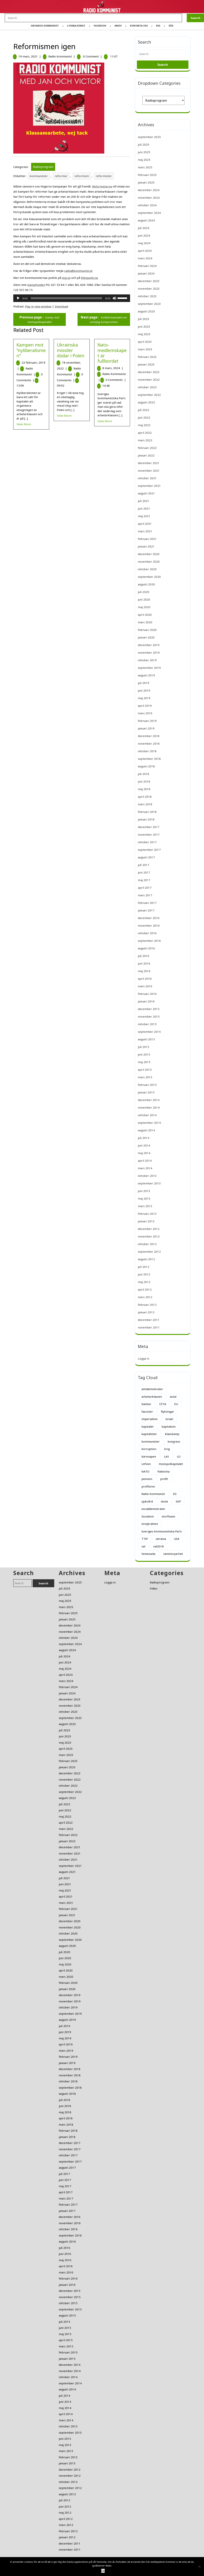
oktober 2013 (147, 1180)
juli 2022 (143, 414)
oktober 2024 (147, 209)
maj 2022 (144, 429)
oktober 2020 (147, 573)
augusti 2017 (146, 861)
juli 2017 (143, 869)
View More (27, 424)
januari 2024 (146, 277)
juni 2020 (144, 603)
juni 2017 (144, 876)
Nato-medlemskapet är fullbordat (116, 353)
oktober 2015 (147, 1028)
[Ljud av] (118, 298)
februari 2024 (147, 270)
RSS (158, 25)
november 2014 (149, 1111)
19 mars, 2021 (32, 56)
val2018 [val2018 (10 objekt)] (158, 1550)
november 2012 (149, 1240)
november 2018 (149, 747)
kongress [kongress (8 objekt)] (174, 1445)
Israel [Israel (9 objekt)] (169, 1423)
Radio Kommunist (64, 56)
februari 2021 (147, 543)
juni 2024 (144, 239)
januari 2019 (146, 732)
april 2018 (145, 800)
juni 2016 (144, 967)
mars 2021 (145, 535)
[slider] (70, 298)
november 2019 (149, 656)
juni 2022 (144, 421)
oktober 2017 (147, 846)
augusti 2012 (146, 1263)
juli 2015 (143, 1051)
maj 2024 (144, 247)
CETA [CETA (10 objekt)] (162, 1408)
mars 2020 (145, 626)
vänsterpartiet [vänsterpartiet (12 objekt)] (173, 1558)
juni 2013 (144, 1195)
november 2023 (149, 292)
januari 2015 (146, 1096)
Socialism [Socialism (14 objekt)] (147, 1520)
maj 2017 (144, 884)
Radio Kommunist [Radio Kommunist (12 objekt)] (153, 1498)
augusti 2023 (146, 315)
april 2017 (145, 891)
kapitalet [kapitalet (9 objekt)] (147, 1430)
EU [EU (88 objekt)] (176, 1408)
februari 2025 (147, 179)
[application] (75, 298)
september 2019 (149, 672)
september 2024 (149, 217)
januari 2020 (146, 641)
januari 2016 (146, 1005)
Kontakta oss (139, 25)
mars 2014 (145, 1172)
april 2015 (145, 1073)
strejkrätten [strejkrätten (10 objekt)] (149, 1528)
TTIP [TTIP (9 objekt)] (144, 1543)
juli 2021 (143, 505)
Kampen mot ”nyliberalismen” (35, 350)
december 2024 (148, 194)
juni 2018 (144, 785)
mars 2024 (145, 262)
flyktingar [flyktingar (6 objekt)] (167, 1415)
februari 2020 (147, 634)
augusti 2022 (146, 406)
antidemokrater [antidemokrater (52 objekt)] (152, 1393)
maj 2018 (144, 793)
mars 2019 (145, 717)
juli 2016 (143, 960)
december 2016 (148, 922)
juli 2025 (143, 148)
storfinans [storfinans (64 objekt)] (168, 1520)
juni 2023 (144, 330)
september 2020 (149, 581)
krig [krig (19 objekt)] (167, 1453)
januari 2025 (146, 186)
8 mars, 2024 (116, 368)
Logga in (143, 1362)
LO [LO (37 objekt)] (178, 1460)
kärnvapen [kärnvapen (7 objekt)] (148, 1460)
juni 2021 (144, 512)
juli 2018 (143, 778)
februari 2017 (147, 907)
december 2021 (148, 467)
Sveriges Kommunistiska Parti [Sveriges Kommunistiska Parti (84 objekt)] (161, 1535)
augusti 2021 (146, 497)
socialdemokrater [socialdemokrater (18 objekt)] (153, 1513)
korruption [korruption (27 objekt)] (148, 1453)
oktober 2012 (147, 1248)
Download (65, 306)
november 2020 (149, 565)
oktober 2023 (147, 300)
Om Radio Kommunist (45, 25)
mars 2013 (145, 1210)
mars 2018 (145, 808)
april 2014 (145, 1164)
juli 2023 (143, 323)
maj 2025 (144, 163)
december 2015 (148, 1013)
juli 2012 (143, 1271)
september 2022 (149, 399)
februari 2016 (147, 998)
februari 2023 (147, 361)
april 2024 (145, 254)
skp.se (70, 278)
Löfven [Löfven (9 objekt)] (146, 1468)
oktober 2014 (147, 1119)
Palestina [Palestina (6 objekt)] (163, 1475)
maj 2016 (144, 975)
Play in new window (42, 306)
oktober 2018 (147, 755)
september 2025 (149, 141)
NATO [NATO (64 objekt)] (145, 1475)
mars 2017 (145, 899)
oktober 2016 (147, 937)
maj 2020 (144, 611)
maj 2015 (144, 1066)
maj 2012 (144, 1286)
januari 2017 (146, 914)
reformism (85, 176)
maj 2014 (144, 1157)
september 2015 (149, 1035)
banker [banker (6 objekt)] (146, 1408)
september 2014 (149, 1126)
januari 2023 (146, 368)
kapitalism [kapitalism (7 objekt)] (169, 1430)
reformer (65, 176)
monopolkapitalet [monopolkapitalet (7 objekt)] (171, 1468)
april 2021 (145, 527)
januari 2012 (146, 1316)
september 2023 (149, 308)
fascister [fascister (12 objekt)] (147, 1415)
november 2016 (149, 929)
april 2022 (145, 436)
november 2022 (149, 383)
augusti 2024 (146, 224)
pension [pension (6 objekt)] (146, 1483)
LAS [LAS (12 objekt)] (166, 1460)
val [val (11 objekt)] (143, 1550)
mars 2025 (145, 171)
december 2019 (148, 649)
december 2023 (148, 285)
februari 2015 (147, 1089)
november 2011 (149, 1331)
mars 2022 (145, 444)
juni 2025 (144, 156)
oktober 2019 (147, 664)
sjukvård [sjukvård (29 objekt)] (147, 1505)
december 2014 (148, 1104)
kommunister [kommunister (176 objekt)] (150, 1445)
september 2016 (149, 944)
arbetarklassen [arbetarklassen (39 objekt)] (151, 1400)
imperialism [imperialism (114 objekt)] (149, 1423)
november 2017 (149, 838)
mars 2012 (145, 1301)
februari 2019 (147, 725)
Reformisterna (106, 186)
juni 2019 (144, 694)
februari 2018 (147, 816)
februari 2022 (147, 452)
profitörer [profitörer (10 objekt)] (148, 1490)
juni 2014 (144, 1149)
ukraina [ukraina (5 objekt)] (161, 1543)
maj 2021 (144, 520)
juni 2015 (144, 1058)
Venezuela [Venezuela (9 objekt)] (148, 1558)
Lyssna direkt (76, 25)
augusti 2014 (146, 1134)
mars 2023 (145, 353)
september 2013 (149, 1187)
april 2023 (145, 345)
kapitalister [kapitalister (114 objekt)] (149, 1438)
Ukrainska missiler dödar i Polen (74, 350)
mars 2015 (145, 1081)
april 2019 (145, 709)
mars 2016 (145, 990)
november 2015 (149, 1020)
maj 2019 (144, 702)
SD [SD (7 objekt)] (175, 1498)
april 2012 (145, 1293)
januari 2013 (146, 1225)
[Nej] (199, 2566)
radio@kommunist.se (82, 271)
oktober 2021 (147, 482)
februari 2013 (147, 1217)
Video (162, 1822)
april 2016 (145, 982)
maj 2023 (144, 338)
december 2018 (148, 740)
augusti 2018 (146, 770)
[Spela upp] (22, 298)
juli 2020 (143, 596)
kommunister (43, 176)
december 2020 (148, 558)
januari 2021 (146, 550)
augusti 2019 (146, 679)
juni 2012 (144, 1278)
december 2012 (148, 1233)
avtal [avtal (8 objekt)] (173, 1400)
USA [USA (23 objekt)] (176, 1543)
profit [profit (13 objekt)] (164, 1483)
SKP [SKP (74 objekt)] (178, 1505)
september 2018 (149, 763)
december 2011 (148, 1324)
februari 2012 (147, 1308)
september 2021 (149, 490)
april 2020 (145, 618)
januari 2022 (146, 459)
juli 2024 (143, 232)
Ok (103, 2571)
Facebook (100, 25)
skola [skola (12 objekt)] (164, 1505)
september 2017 (149, 854)
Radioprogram (47, 167)
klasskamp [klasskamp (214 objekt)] (172, 1438)
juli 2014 (143, 1142)
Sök (171, 25)
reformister (108, 176)
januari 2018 (146, 823)
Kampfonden (40, 285)
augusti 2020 (146, 588)
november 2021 (149, 474)
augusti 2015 (146, 1043)
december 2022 (148, 376)
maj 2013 (144, 1202)
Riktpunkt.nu (93, 278)
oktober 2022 (147, 391)
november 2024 (149, 201)
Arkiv (118, 25)
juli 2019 (143, 687)
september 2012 (149, 1255)
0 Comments (120, 380)
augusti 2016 (146, 952)
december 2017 (148, 831)
